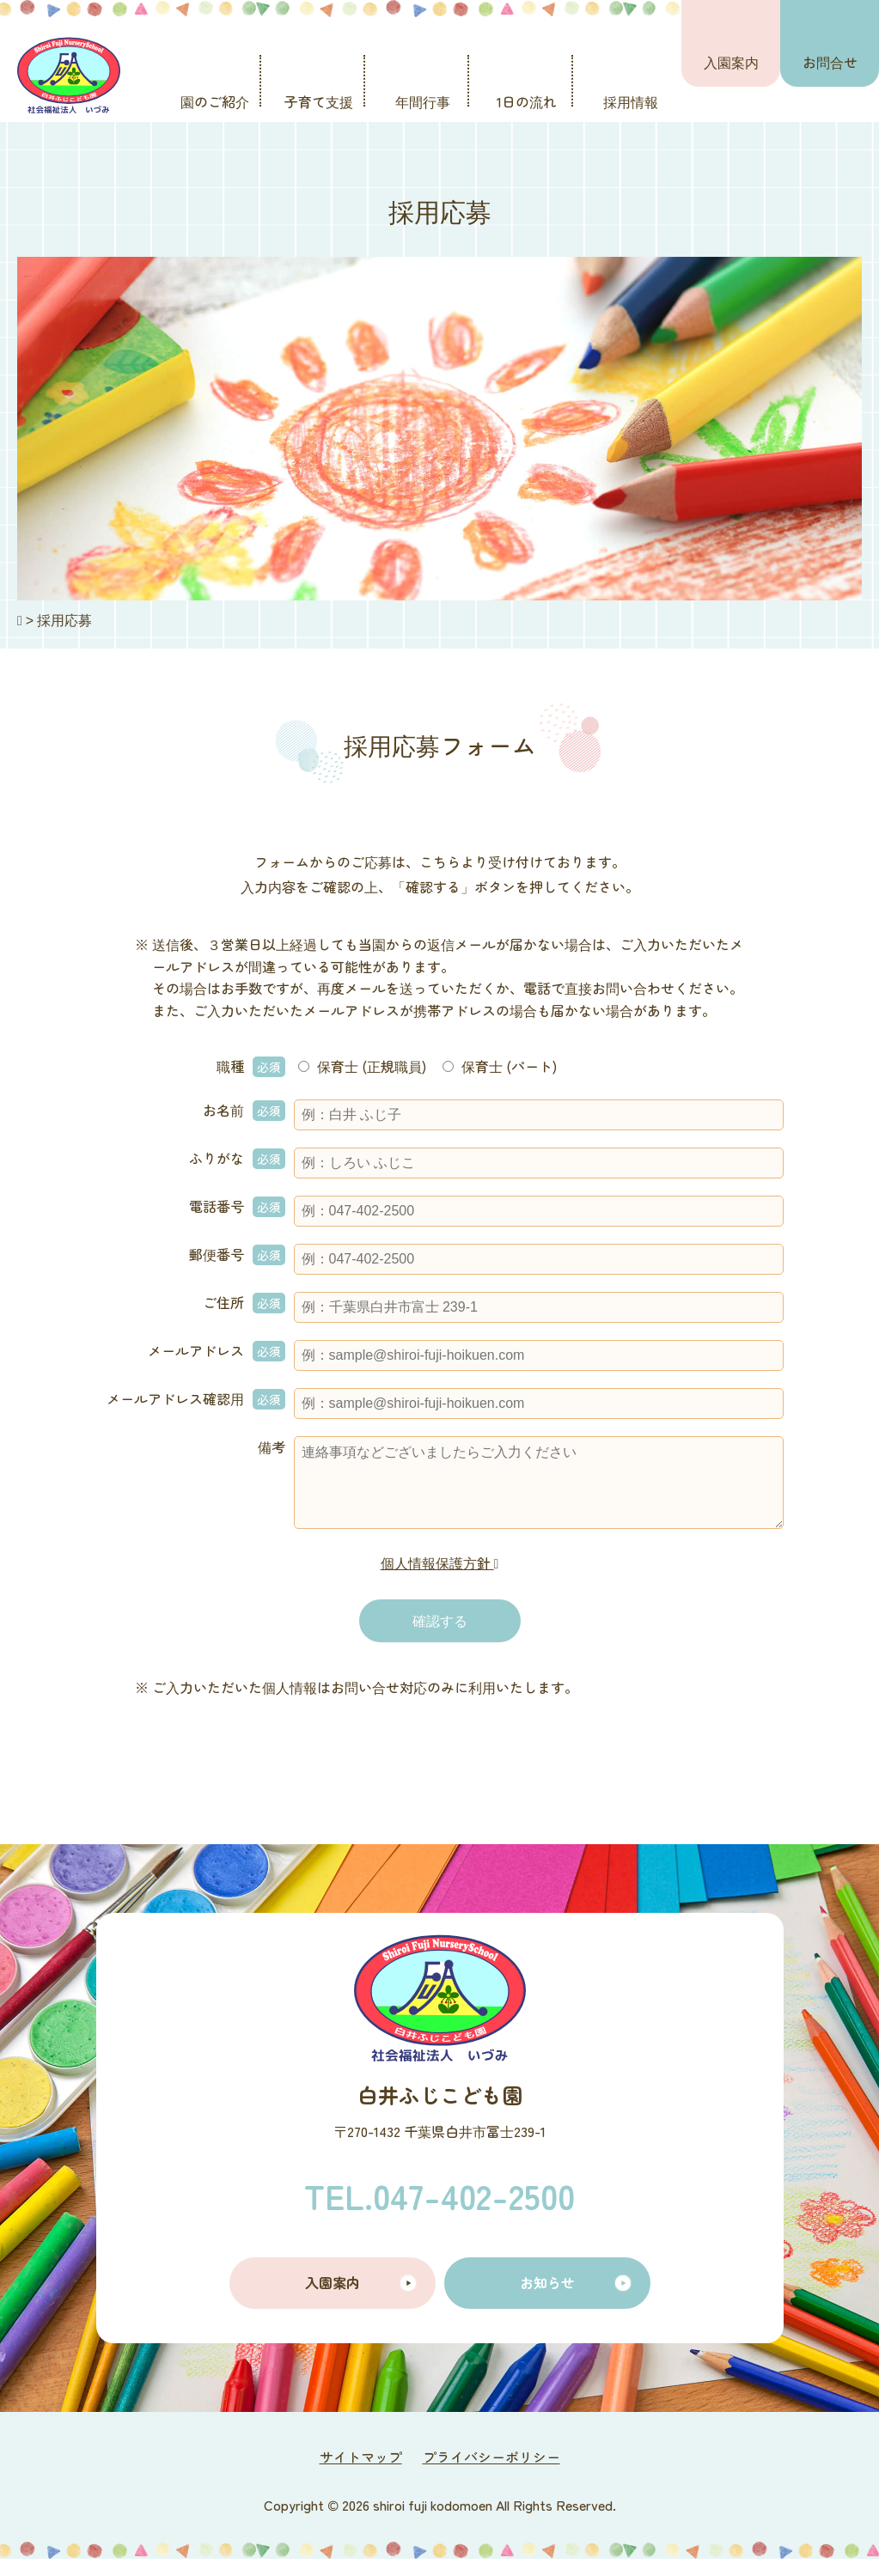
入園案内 (731, 62)
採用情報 (630, 101)
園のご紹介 (214, 101)
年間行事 (422, 101)
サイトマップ (361, 2473)
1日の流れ (527, 101)
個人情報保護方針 (440, 1579)
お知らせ (547, 2299)
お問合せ (830, 62)
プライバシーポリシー (491, 2473)
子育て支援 (318, 101)
